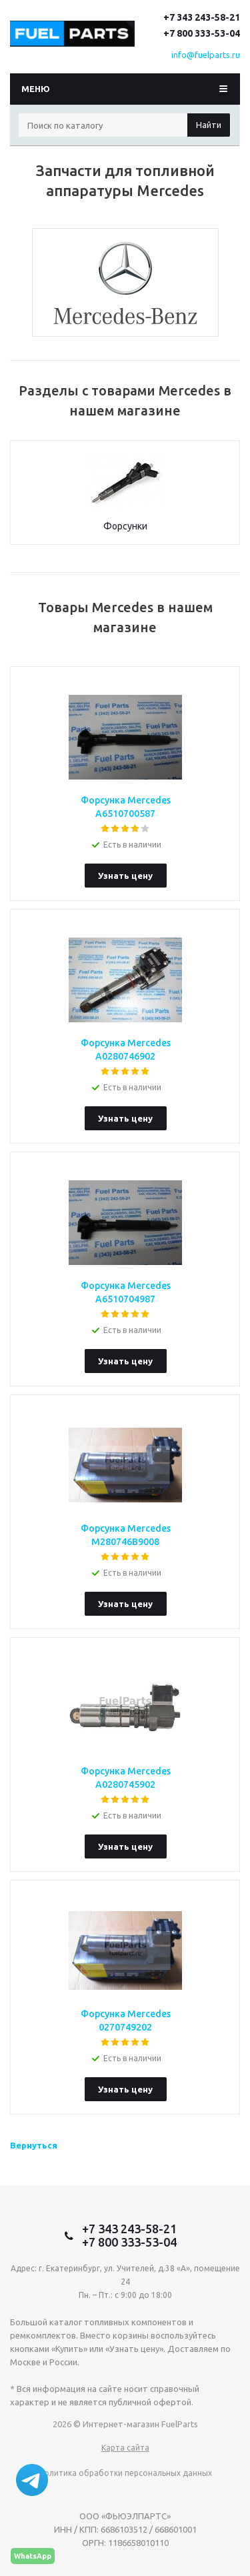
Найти (208, 124)
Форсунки (125, 526)
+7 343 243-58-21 (201, 17)
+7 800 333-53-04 (201, 33)
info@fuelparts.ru (205, 54)
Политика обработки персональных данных (125, 2473)
